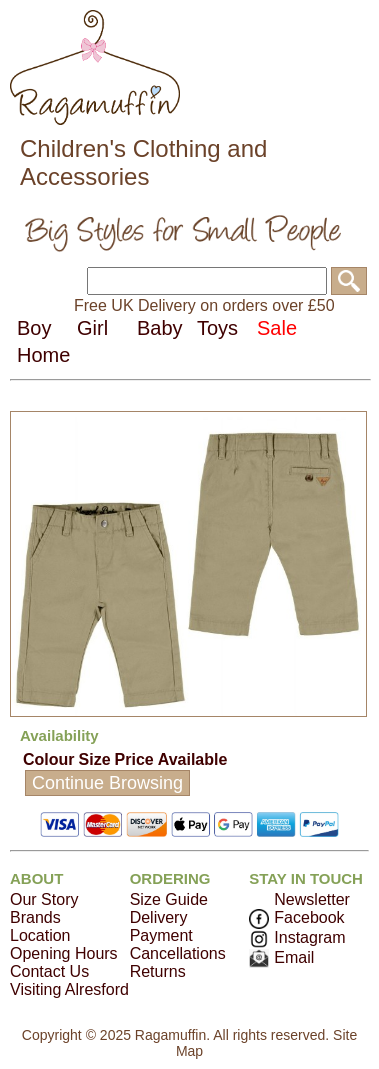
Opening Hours (64, 953)
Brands (35, 917)
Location (40, 935)
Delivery (159, 917)
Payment (161, 935)
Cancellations (178, 953)
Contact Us (49, 971)
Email (281, 957)
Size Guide (169, 899)
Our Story (44, 899)
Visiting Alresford (69, 989)
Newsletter (312, 899)
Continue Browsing (107, 783)
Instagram (297, 937)
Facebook (296, 917)
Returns (158, 971)
